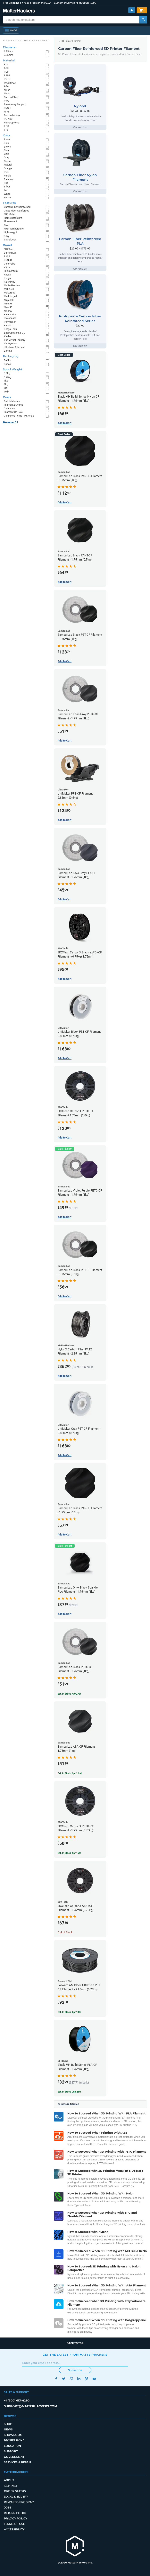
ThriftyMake (10, 343)
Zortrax (8, 350)
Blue (6, 142)
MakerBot (9, 292)
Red (6, 182)
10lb (6, 391)
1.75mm (8, 51)
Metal (7, 93)
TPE (6, 129)
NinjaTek (9, 300)
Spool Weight (12, 369)
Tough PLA (10, 82)
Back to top (75, 2343)
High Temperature (14, 228)
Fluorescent (10, 221)
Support (11, 2451)
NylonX (8, 310)
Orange (8, 168)
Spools (8, 364)
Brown (7, 146)
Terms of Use (14, 2524)
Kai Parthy (9, 281)
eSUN (7, 267)
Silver (7, 186)
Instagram (71, 2378)
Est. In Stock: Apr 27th (69, 1693)
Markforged (10, 296)
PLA (6, 64)
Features (9, 203)
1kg (6, 380)
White (7, 193)
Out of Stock (65, 1932)
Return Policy (15, 2513)
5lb (5, 387)
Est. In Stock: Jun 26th (69, 2091)
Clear (7, 150)
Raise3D (8, 325)
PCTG (7, 78)
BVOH (7, 108)
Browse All (10, 422)
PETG (7, 75)
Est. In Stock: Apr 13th (69, 2012)
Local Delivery (16, 2496)
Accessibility (14, 2529)
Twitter (63, 2378)
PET (6, 71)
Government (14, 2457)
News (8, 2429)
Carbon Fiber (11, 97)
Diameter (10, 47)
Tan (6, 190)
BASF (7, 256)
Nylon (7, 89)
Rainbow (8, 179)
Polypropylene (11, 122)
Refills (7, 360)
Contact (10, 2485)
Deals (7, 397)
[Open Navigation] (11, 30)
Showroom (13, 2435)
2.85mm (8, 54)
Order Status (15, 2491)
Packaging (10, 356)
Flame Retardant (13, 217)
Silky (6, 236)
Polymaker (10, 321)
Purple (7, 175)
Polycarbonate (12, 115)
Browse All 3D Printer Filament (26, 40)
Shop (8, 2424)
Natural (8, 164)
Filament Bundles (13, 404)
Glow (7, 225)
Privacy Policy (15, 2518)
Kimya (7, 278)
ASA (6, 86)
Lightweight (10, 232)
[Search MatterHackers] (143, 19)
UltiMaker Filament (14, 347)
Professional (15, 2440)
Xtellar (7, 336)
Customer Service (64, 2)
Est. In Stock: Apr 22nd (70, 1773)
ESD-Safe (9, 214)
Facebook (56, 2378)
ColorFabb (9, 263)
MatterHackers (12, 285)
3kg (6, 384)
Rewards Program (19, 2502)
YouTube (94, 2378)
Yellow (7, 197)
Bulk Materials (12, 401)
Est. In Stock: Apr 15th (69, 1853)
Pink (6, 172)
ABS (6, 68)
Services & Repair (17, 2462)
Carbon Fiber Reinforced (17, 206)
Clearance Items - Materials (19, 415)
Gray (6, 157)
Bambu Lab (10, 252)
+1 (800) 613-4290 (86, 2)
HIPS (7, 111)
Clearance (9, 408)
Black (7, 139)
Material (9, 60)
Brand (7, 245)
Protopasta (10, 318)
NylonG (8, 303)
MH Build (9, 289)
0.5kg (7, 373)
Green (7, 161)
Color (6, 135)
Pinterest (86, 2378)
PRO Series (10, 314)
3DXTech (9, 249)
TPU (6, 126)
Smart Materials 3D (14, 332)
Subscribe (75, 2370)
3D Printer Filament (71, 41)
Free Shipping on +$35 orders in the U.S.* (27, 2)
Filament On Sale (13, 411)
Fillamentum (11, 270)
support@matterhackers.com (30, 2406)
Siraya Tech (10, 329)
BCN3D (8, 259)
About (9, 2480)
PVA (6, 100)
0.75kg (7, 377)
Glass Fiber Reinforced (16, 210)
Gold (6, 153)
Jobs (8, 2507)
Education (12, 2446)
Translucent (10, 239)
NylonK (8, 307)
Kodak (7, 274)
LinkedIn (78, 2378)
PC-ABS (8, 118)
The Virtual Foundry (14, 339)
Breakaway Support (14, 104)
